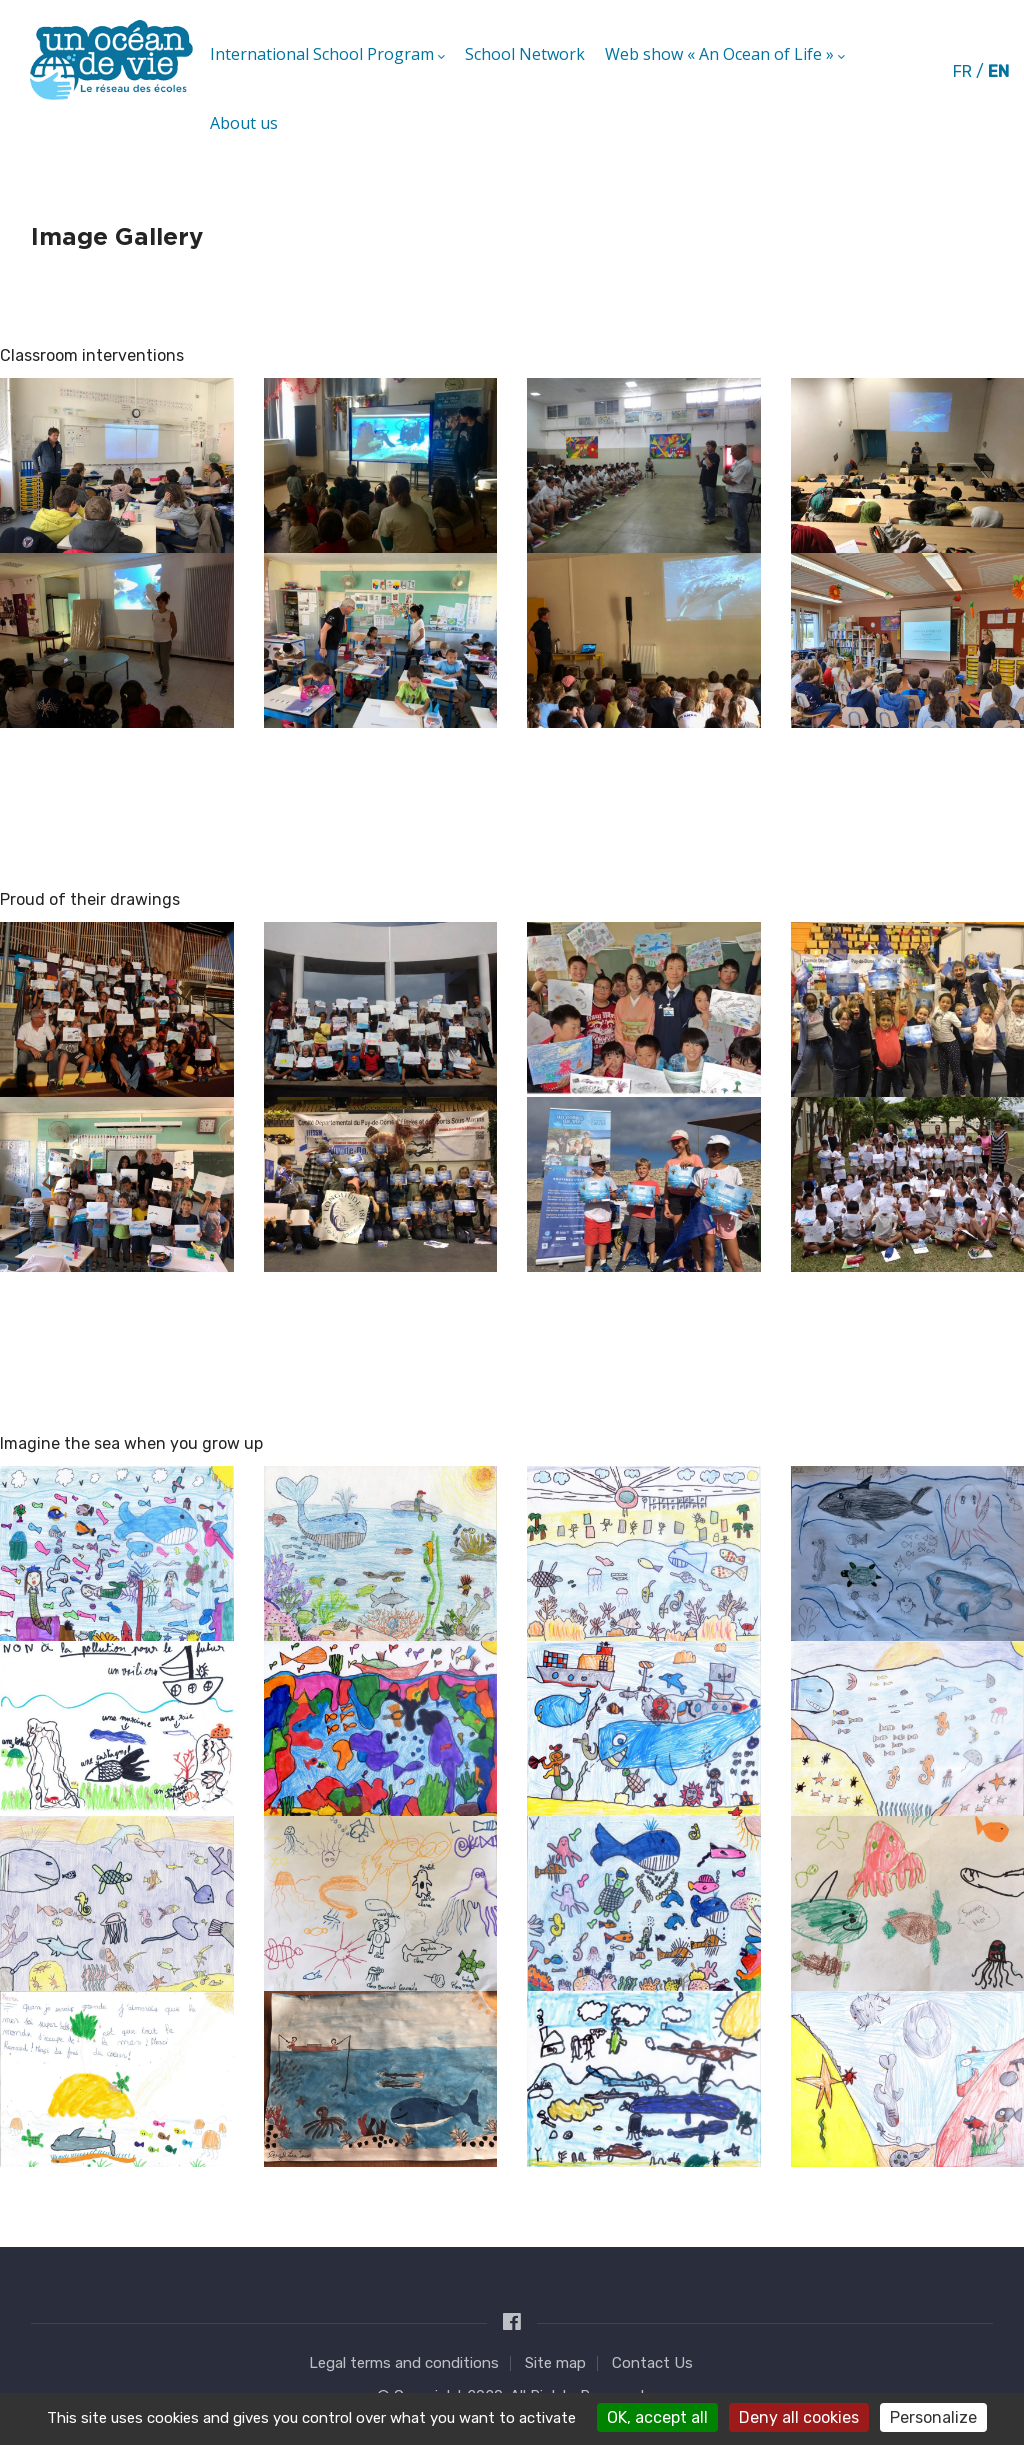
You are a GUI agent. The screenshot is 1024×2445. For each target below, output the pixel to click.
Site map (555, 2363)
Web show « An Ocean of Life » (725, 55)
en (998, 71)
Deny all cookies (799, 2417)
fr (962, 71)
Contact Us (652, 2363)
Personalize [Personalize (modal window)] (933, 2417)
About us (244, 123)
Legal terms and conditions (404, 2363)
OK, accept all (657, 2417)
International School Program (327, 55)
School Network (525, 54)
